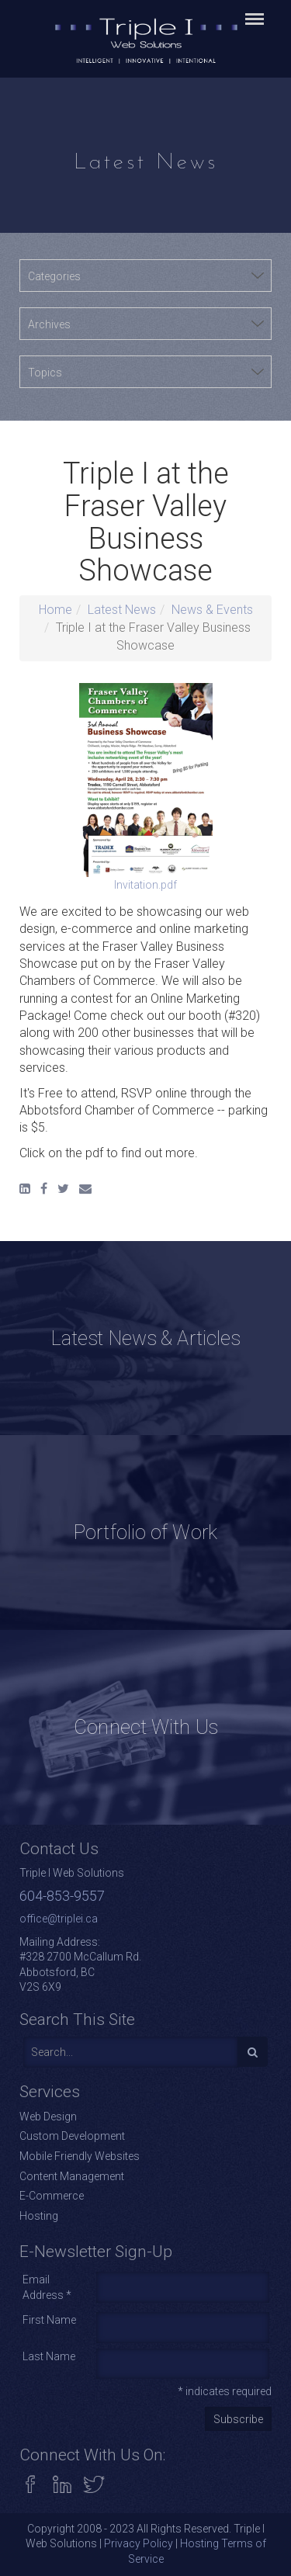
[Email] (85, 1188)
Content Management (71, 2176)
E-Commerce (51, 2195)
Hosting (38, 2216)
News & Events (212, 609)
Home (55, 609)
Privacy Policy (138, 2543)
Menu (252, 11)
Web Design (48, 2116)
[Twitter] (63, 1188)
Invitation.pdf (146, 787)
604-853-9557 (62, 1896)
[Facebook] (43, 1188)
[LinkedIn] (24, 1188)
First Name (49, 2320)
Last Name (49, 2356)
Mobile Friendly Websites (79, 2156)
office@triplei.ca (58, 1918)
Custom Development (72, 2136)
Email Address (47, 2287)
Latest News (122, 609)
